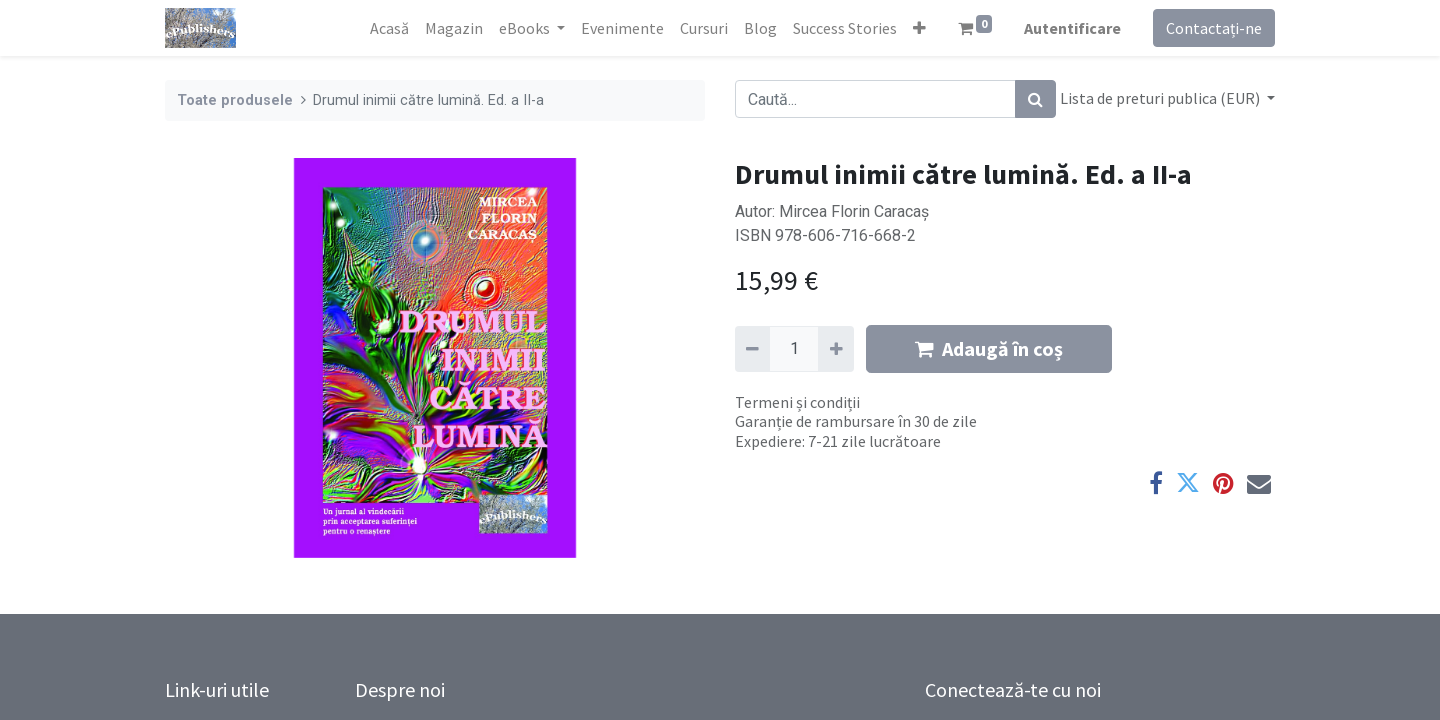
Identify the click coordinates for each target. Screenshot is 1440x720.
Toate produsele (235, 100)
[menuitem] (389, 28)
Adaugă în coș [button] (989, 348)
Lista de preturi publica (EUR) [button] (1161, 98)
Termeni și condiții (797, 402)
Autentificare (1072, 28)
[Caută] (1035, 99)
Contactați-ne (1214, 28)
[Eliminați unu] (752, 349)
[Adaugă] (835, 349)
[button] (919, 28)
